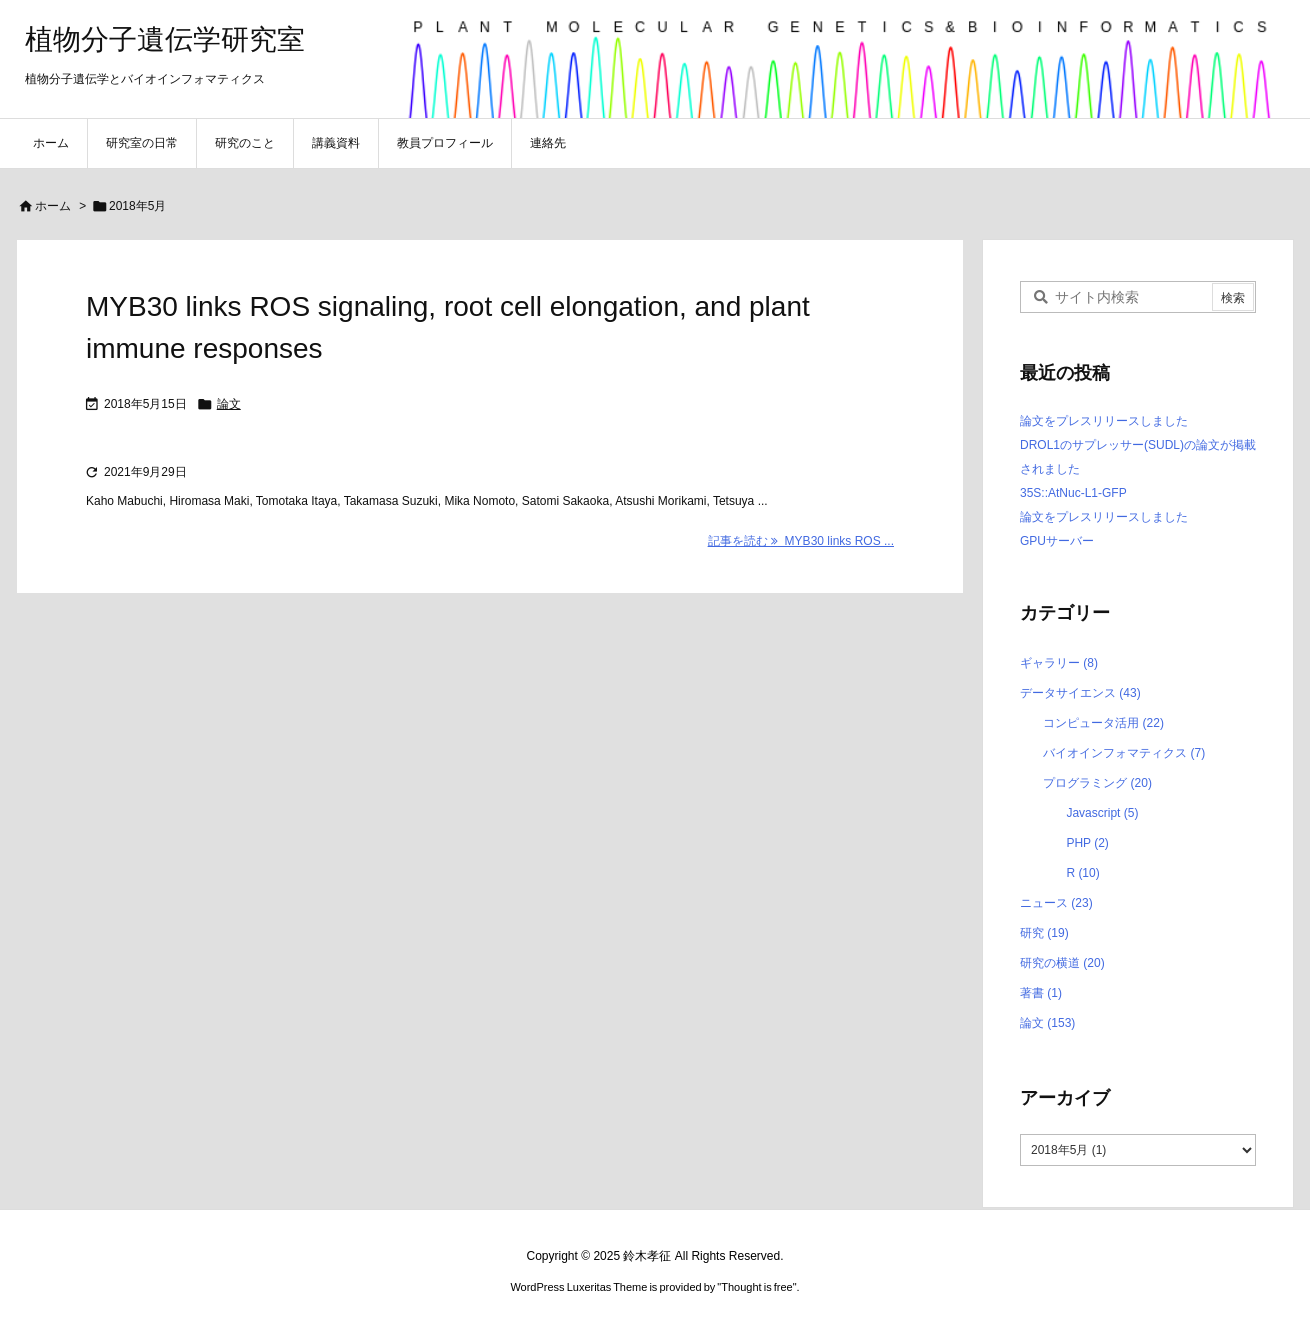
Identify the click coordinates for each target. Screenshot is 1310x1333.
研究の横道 (1062, 963)
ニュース (1056, 903)
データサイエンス (1080, 693)
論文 (229, 404)
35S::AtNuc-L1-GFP (1073, 493)
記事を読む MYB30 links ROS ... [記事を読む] (801, 541)
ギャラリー (1059, 663)
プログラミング (1097, 783)
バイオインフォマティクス (1124, 753)
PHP (1087, 843)
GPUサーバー (1057, 541)
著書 (1041, 993)
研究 (1044, 933)
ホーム (53, 206)
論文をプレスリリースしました (1104, 421)
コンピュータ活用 (1103, 723)
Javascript (1102, 813)
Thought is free (756, 1287)
